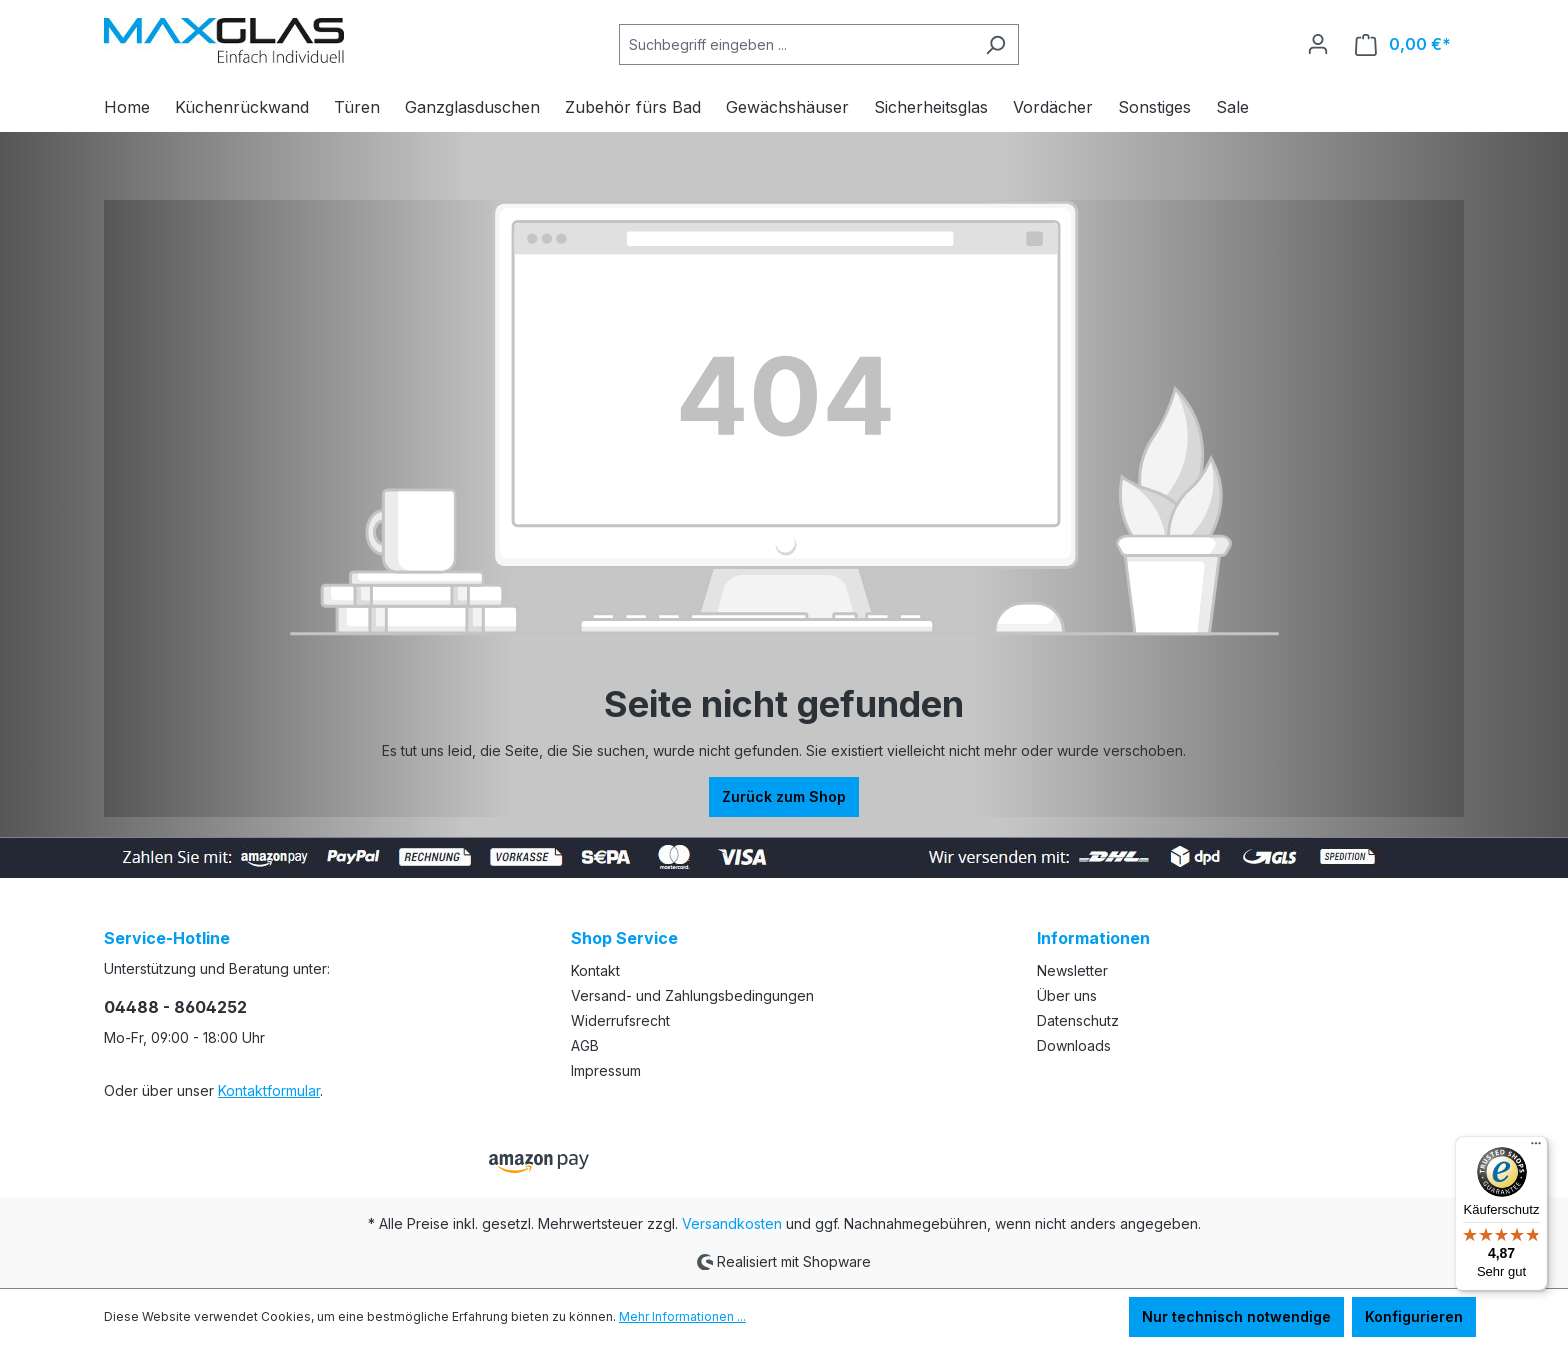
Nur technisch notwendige (1236, 1316)
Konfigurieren (1414, 1316)
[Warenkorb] (1403, 44)
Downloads (1074, 1045)
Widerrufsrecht (620, 1020)
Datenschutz (1078, 1020)
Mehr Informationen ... (682, 1316)
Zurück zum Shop (784, 796)
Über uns (1067, 995)
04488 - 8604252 (175, 1007)
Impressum (606, 1070)
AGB (585, 1045)
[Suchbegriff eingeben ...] (796, 44)
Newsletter (1072, 970)
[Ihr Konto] (1318, 44)
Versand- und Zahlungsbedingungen (692, 995)
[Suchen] (995, 44)
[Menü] (1536, 1148)
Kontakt (595, 970)
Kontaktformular (269, 1090)
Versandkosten (732, 1223)
